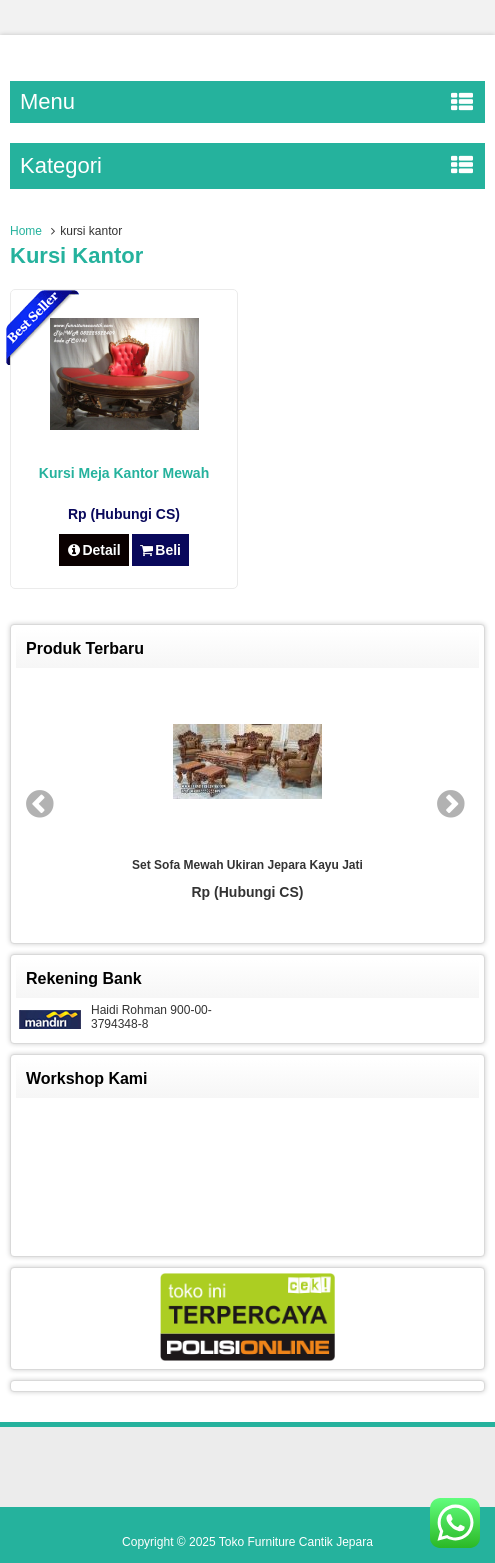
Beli (160, 550)
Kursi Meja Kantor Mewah (124, 473)
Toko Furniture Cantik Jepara (296, 1542)
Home (26, 231)
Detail (94, 550)
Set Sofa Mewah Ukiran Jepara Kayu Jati (247, 865)
